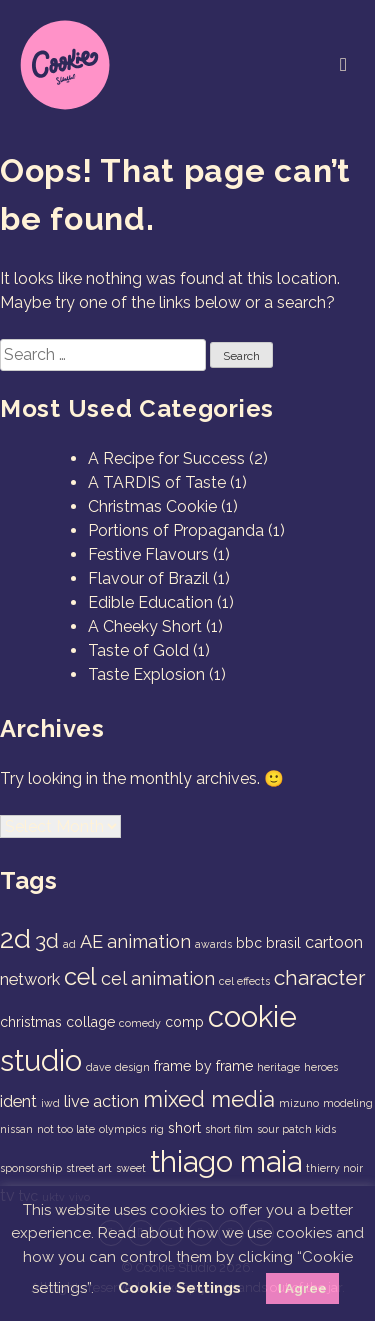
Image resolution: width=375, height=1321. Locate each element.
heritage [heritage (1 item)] (278, 1067)
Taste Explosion (146, 674)
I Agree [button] (302, 1288)
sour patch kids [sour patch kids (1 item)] (296, 1129)
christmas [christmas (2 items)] (31, 1022)
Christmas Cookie (152, 506)
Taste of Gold (138, 650)
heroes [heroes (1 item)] (321, 1067)
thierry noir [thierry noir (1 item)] (334, 1168)
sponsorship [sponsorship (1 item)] (31, 1168)
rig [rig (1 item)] (157, 1129)
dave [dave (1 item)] (98, 1067)
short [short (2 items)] (184, 1128)
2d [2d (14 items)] (15, 938)
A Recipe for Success (166, 458)
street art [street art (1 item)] (89, 1168)
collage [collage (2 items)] (90, 1022)
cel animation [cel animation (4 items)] (158, 978)
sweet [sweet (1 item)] (131, 1168)
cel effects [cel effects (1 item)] (244, 981)
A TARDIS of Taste (157, 482)
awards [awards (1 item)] (213, 944)
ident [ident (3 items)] (18, 1101)
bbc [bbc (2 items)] (249, 943)
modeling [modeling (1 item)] (348, 1103)
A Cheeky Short (145, 626)
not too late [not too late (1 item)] (66, 1129)
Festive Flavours (148, 554)
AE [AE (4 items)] (91, 941)
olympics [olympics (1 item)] (122, 1129)
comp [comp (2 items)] (184, 1022)
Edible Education (150, 602)
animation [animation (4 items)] (149, 941)
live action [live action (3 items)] (101, 1101)
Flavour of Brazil (148, 578)
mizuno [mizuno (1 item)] (299, 1103)
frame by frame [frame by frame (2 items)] (203, 1066)
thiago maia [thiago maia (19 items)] (226, 1161)
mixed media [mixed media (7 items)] (209, 1099)
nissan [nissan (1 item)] (16, 1129)
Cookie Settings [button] (179, 1288)
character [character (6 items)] (319, 977)
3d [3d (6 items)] (47, 940)
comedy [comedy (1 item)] (140, 1023)
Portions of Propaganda (176, 530)
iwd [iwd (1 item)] (50, 1103)
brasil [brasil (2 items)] (283, 943)
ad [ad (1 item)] (69, 944)
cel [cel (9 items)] (80, 977)
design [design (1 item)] (132, 1067)
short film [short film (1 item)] (229, 1129)
